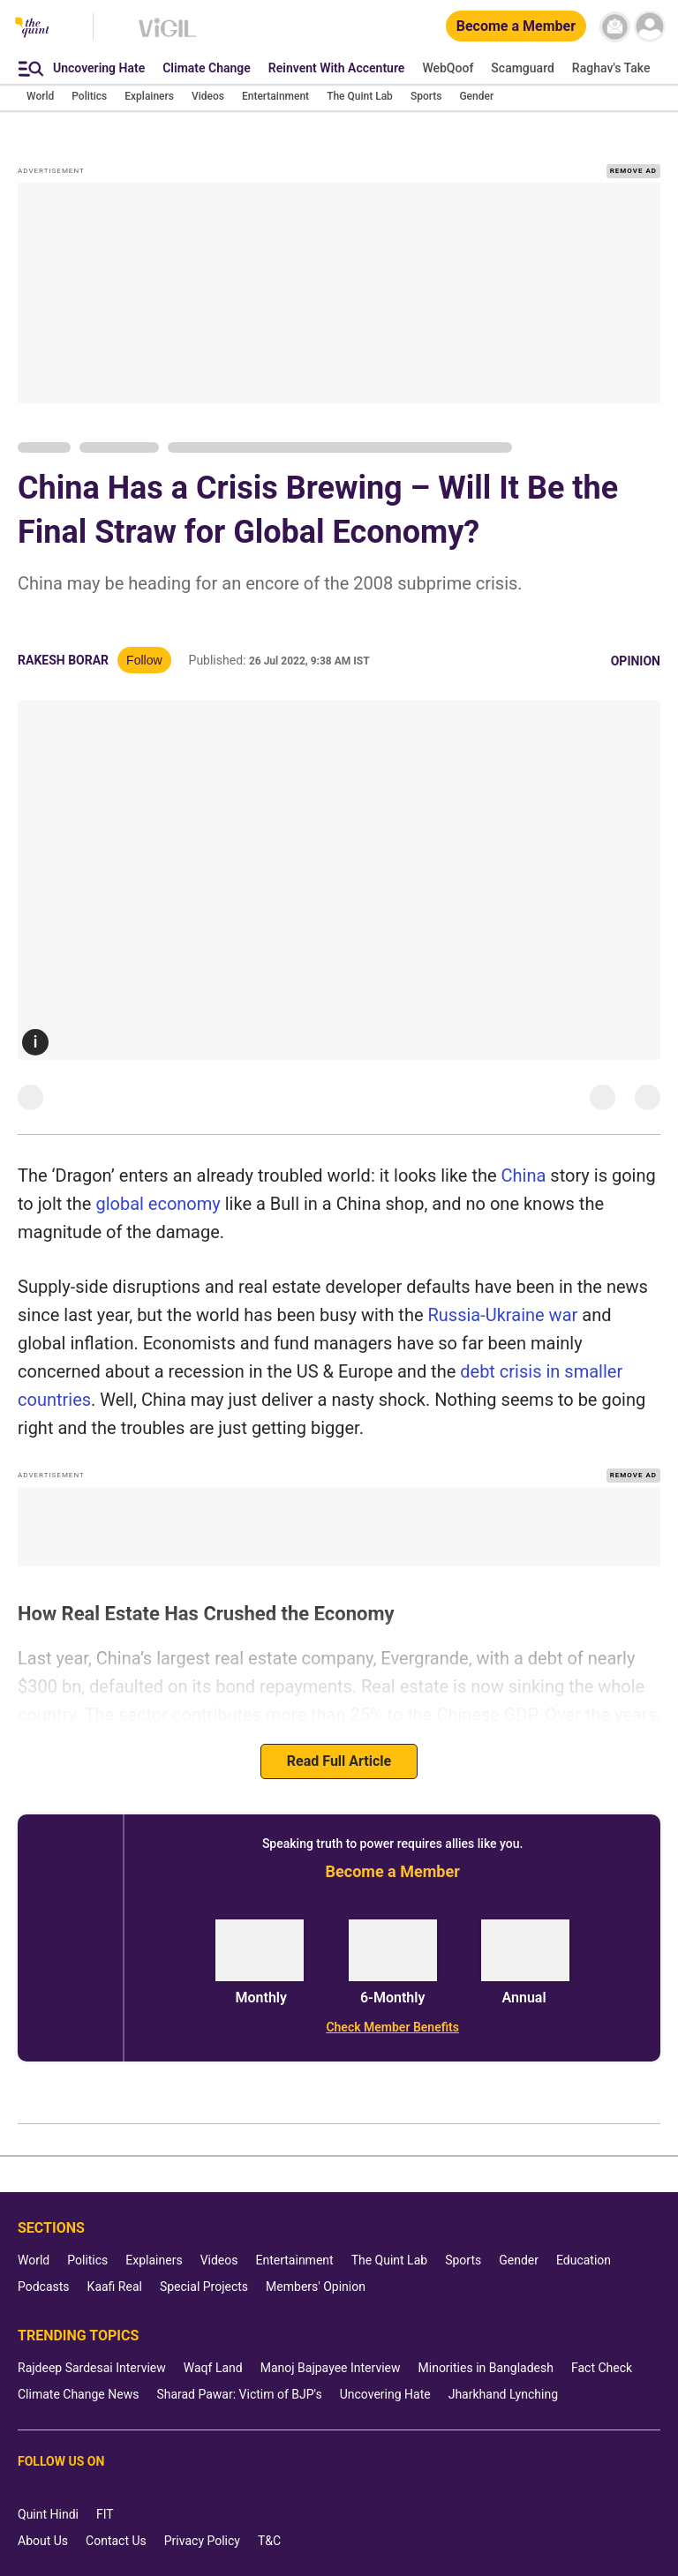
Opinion (635, 661)
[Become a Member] (516, 27)
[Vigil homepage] (167, 36)
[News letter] (614, 26)
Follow (144, 660)
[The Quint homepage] (32, 28)
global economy (157, 1203)
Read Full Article (339, 1761)
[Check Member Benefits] (392, 2027)
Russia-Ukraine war (503, 1315)
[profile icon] (649, 26)
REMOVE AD (633, 171)
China (526, 1175)
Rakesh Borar (63, 660)
